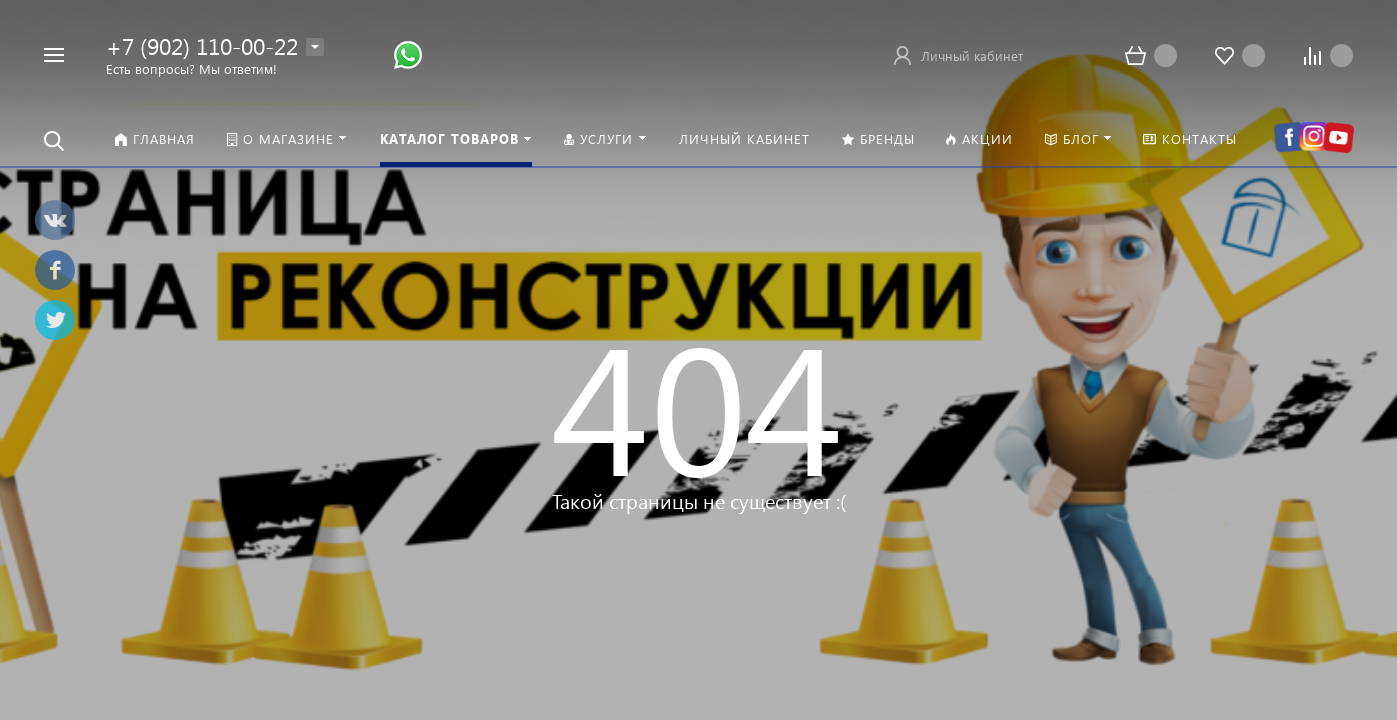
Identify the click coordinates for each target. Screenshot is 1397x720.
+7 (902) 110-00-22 (202, 45)
